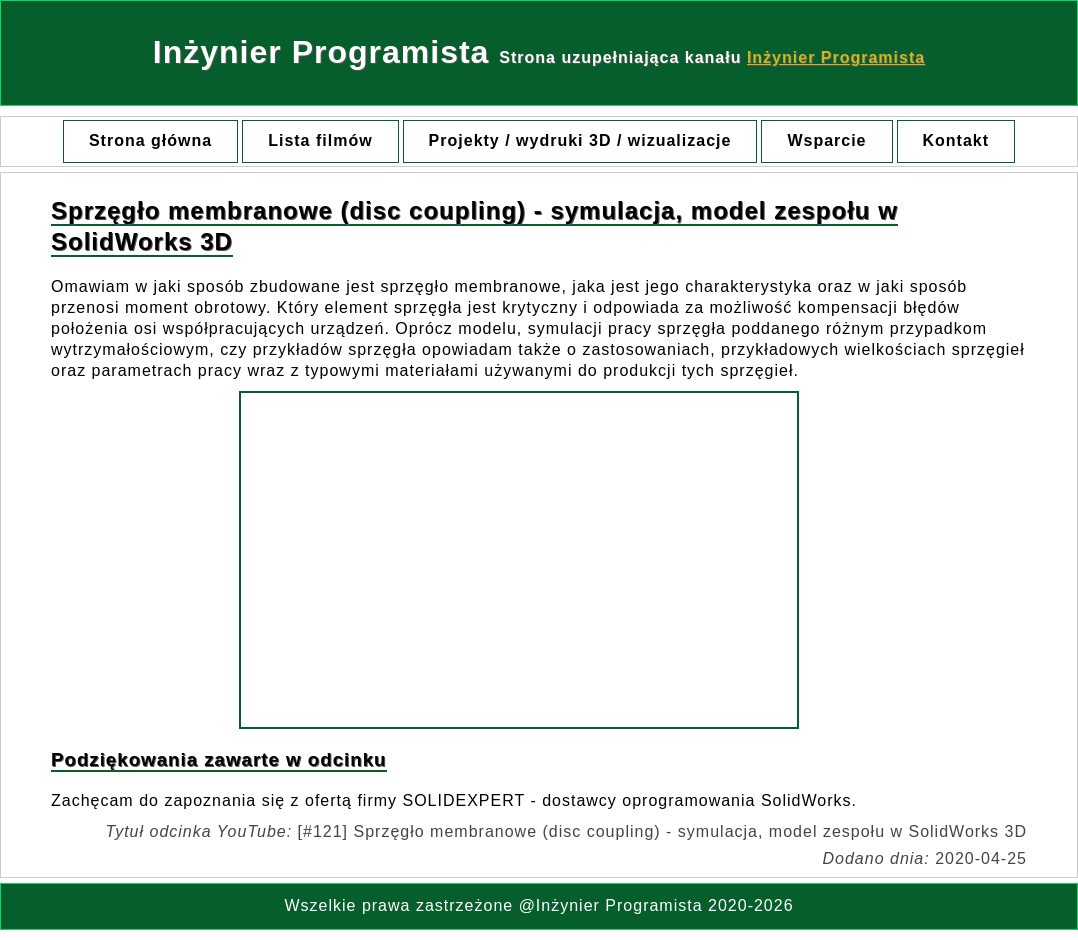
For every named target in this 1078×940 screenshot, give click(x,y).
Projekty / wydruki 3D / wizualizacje (580, 140)
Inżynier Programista (836, 57)
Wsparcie (826, 140)
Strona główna (150, 140)
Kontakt (956, 140)
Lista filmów (320, 140)
